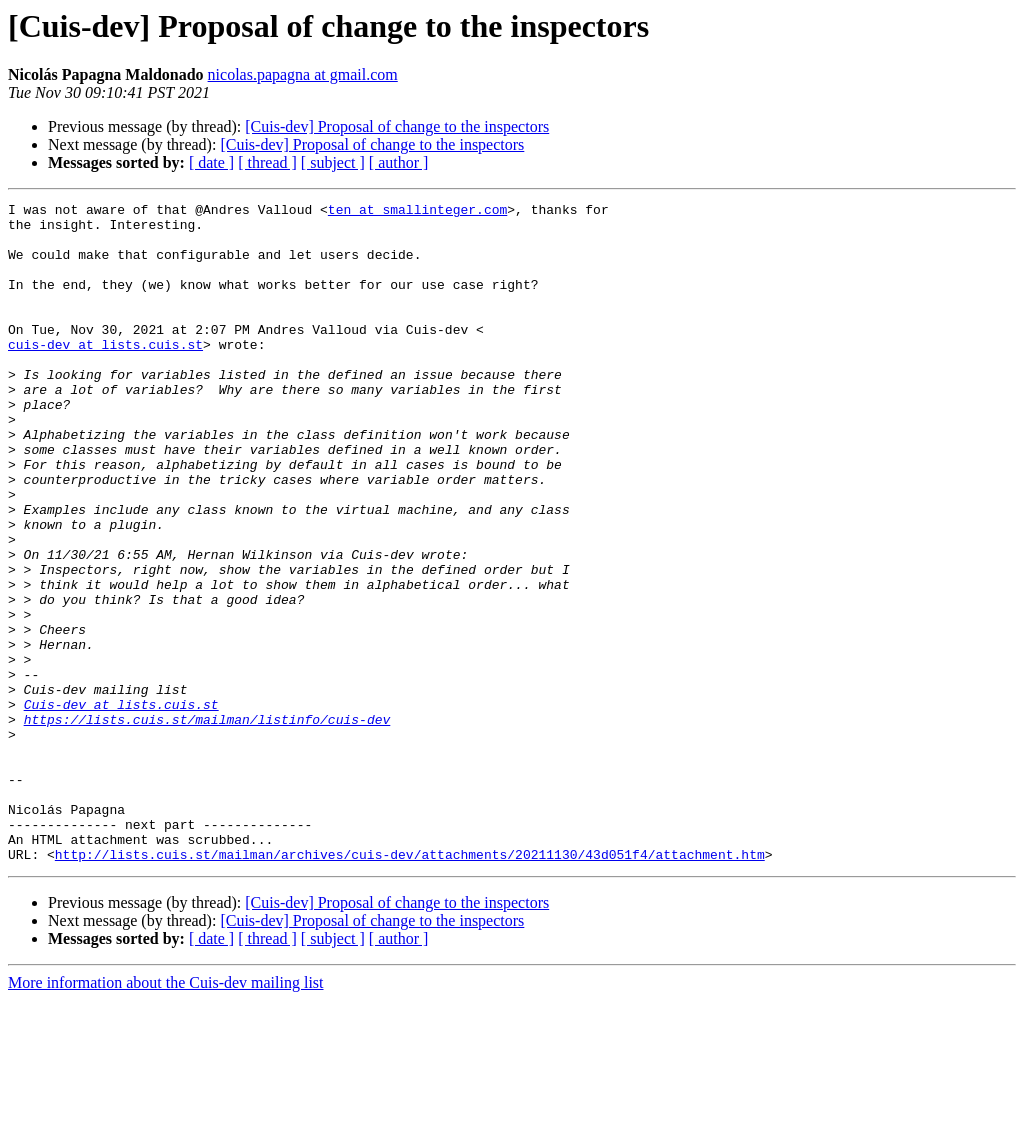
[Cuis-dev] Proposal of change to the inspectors (397, 126)
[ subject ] (333, 162)
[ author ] (399, 162)
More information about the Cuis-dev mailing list (166, 1114)
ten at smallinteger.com (417, 212)
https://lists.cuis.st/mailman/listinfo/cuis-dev (207, 824)
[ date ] (211, 162)
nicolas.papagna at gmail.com (303, 74)
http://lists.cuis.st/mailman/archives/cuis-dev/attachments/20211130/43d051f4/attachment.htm (410, 986)
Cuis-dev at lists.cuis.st (121, 806)
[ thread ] (267, 162)
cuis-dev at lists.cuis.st (105, 374)
